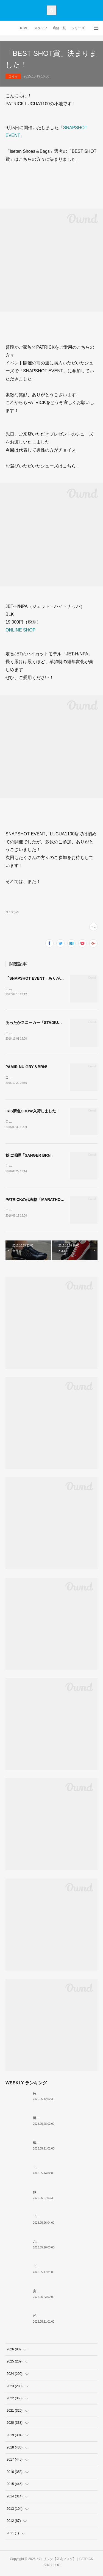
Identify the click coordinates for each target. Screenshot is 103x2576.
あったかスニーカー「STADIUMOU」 (38, 1023)
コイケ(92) (12, 911)
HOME (24, 28)
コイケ (13, 76)
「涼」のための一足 (48, 2219)
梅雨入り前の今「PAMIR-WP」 (56, 2145)
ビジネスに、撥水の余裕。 (53, 2318)
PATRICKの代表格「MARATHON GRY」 (40, 1201)
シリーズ (78, 28)
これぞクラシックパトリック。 (56, 2244)
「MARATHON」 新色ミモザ (55, 2169)
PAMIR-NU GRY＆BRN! (26, 1067)
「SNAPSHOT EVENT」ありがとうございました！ (49, 978)
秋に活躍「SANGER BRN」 (29, 1156)
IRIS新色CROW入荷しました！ (32, 1112)
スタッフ (40, 28)
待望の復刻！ (43, 2095)
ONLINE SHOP (20, 630)
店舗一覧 (59, 28)
